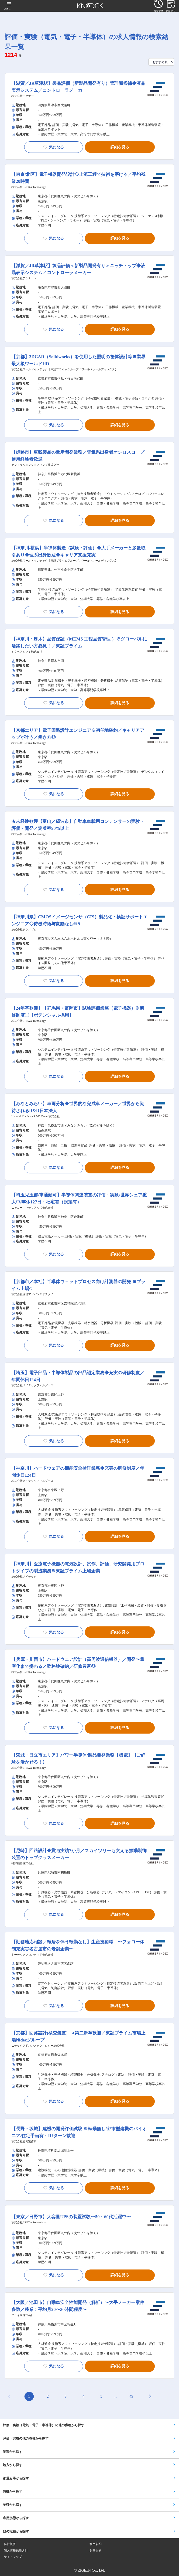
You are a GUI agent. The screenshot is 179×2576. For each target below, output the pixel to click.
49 (131, 2396)
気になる (53, 147)
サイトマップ (13, 2557)
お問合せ (96, 2550)
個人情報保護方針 (16, 2550)
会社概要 (10, 2544)
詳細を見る (119, 147)
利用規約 (96, 2544)
